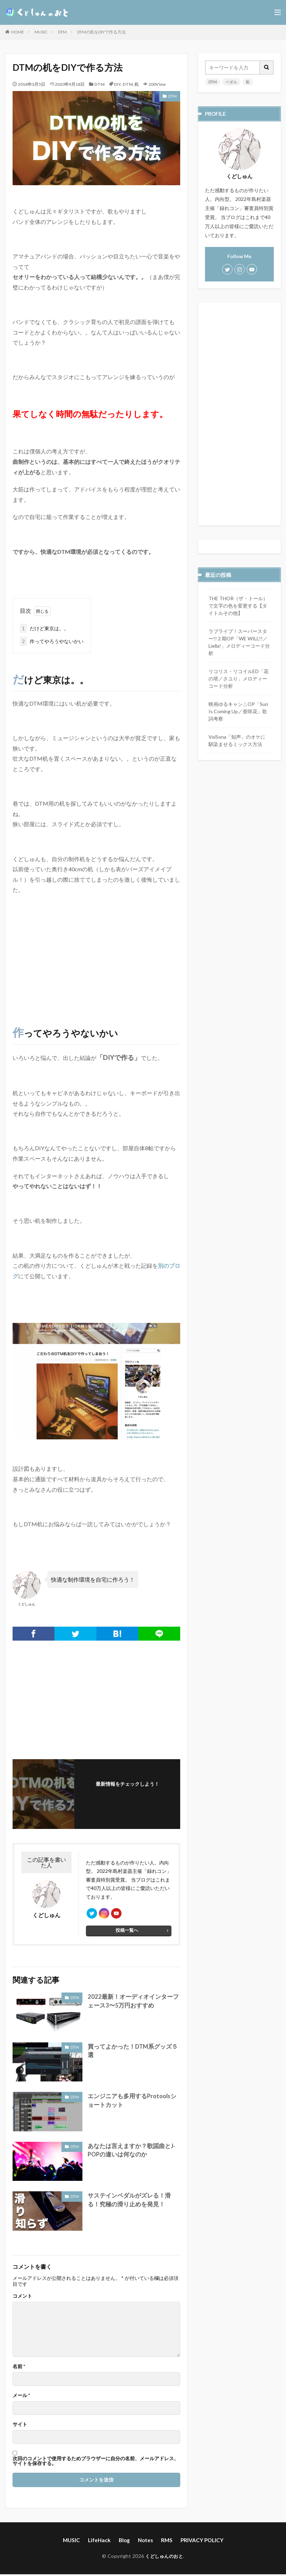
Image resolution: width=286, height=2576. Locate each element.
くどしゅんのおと (164, 2558)
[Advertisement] (96, 950)
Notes (145, 2542)
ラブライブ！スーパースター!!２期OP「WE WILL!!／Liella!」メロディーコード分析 (239, 642)
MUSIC (41, 32)
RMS (166, 2542)
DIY (117, 84)
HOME (17, 32)
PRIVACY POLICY (199, 2542)
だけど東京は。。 (44, 627)
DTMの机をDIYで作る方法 (101, 32)
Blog (124, 2542)
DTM (62, 32)
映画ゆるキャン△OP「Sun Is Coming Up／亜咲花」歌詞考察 (238, 711)
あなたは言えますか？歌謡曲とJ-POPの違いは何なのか (129, 2152)
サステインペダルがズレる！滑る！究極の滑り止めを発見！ (132, 2201)
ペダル (230, 82)
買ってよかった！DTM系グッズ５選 (133, 2049)
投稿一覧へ (126, 1932)
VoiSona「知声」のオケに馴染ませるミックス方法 (236, 740)
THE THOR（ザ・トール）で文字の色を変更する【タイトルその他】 (238, 605)
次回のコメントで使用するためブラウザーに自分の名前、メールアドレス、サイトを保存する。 (96, 2463)
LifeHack (101, 2542)
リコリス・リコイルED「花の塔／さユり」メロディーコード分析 (238, 678)
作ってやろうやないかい (51, 640)
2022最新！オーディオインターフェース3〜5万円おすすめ (133, 2003)
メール (21, 2397)
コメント (22, 2298)
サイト (20, 2426)
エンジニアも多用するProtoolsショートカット (133, 2102)
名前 (19, 2368)
